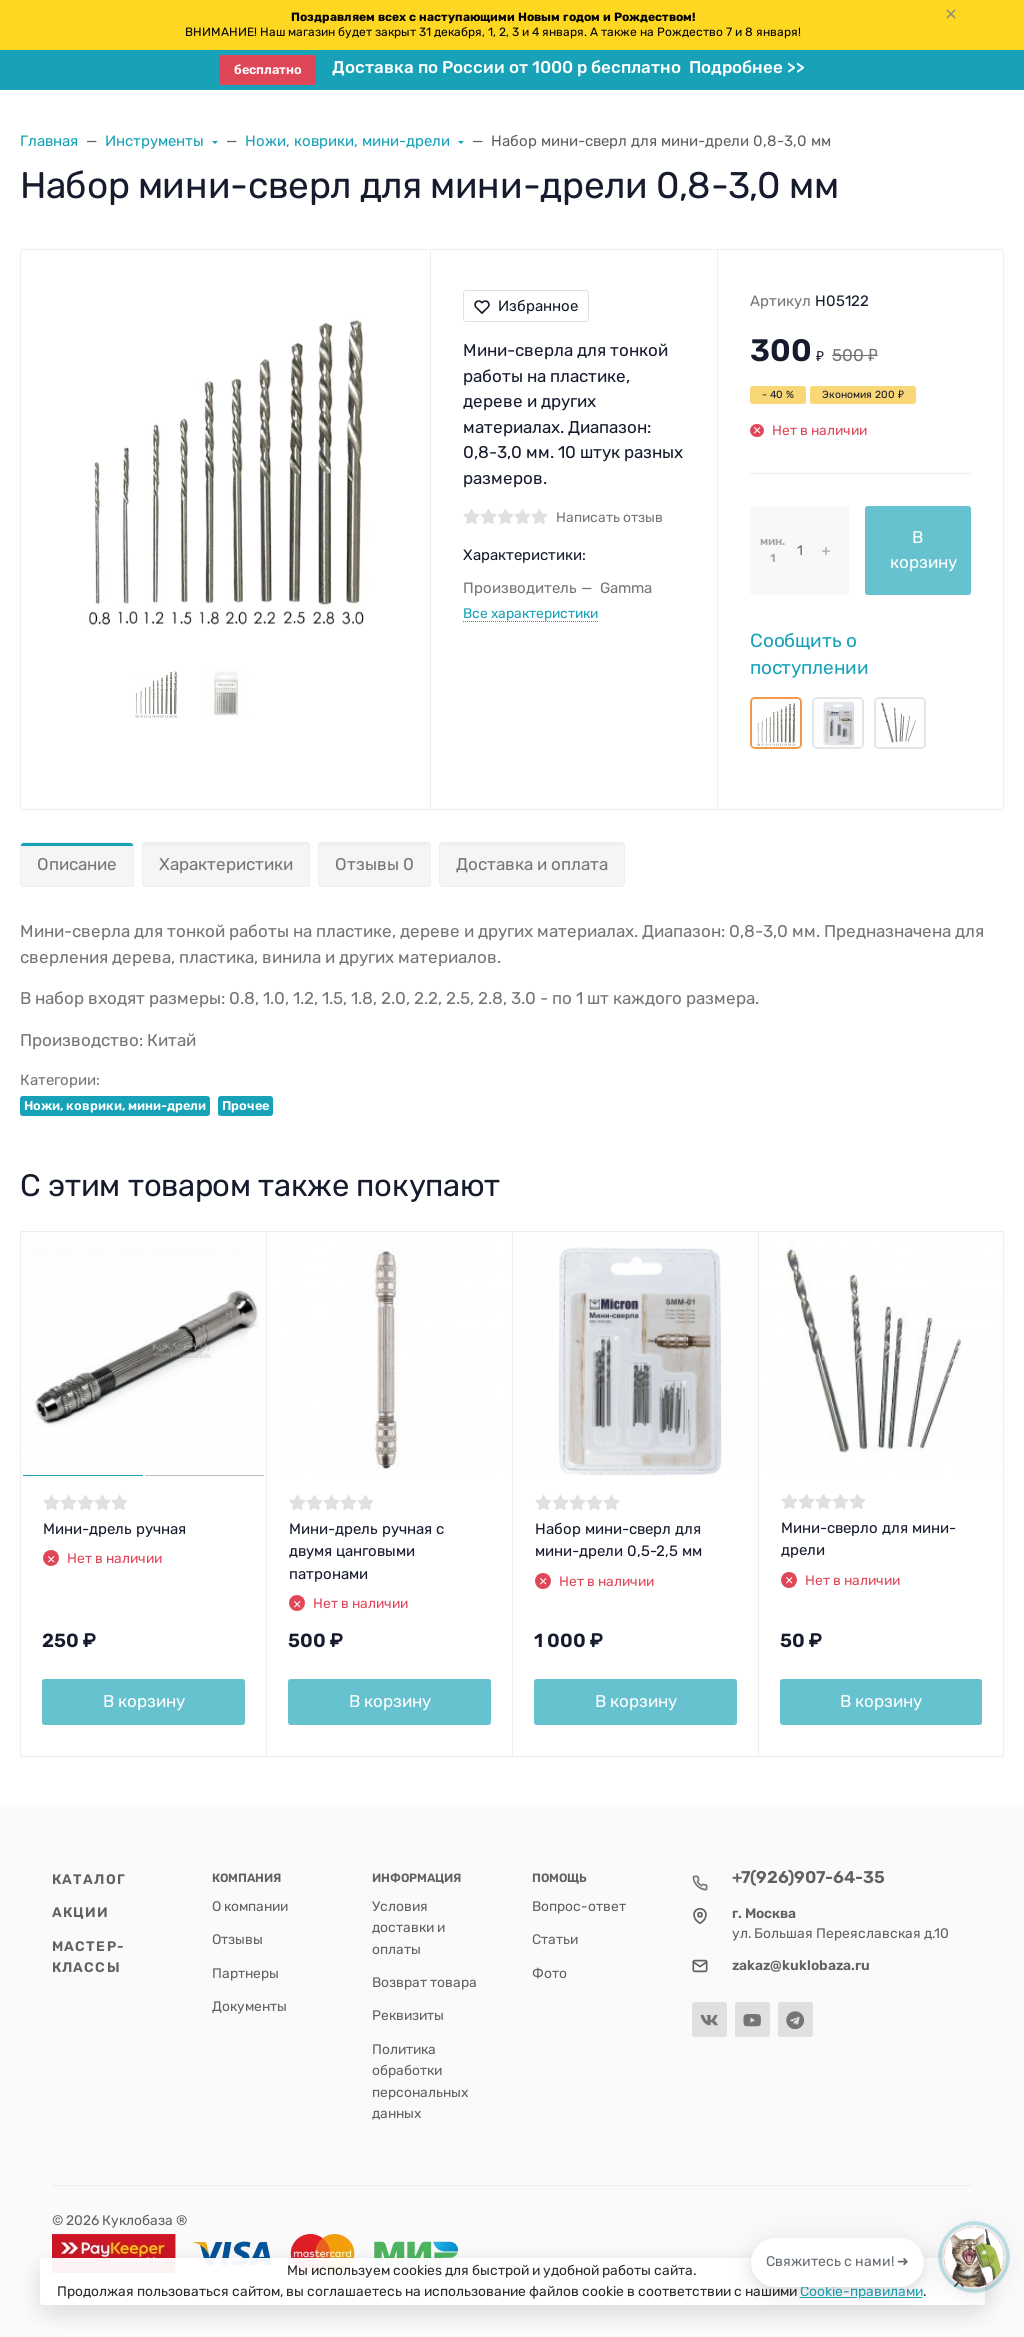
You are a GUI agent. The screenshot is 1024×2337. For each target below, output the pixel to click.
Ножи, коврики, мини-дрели (115, 1105)
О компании (250, 1906)
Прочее (245, 1105)
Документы (249, 2006)
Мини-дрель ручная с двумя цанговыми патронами (366, 1551)
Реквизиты (408, 2015)
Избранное (526, 306)
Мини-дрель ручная (114, 1529)
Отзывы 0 (374, 864)
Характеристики (226, 864)
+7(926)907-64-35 (808, 1877)
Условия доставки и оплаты (408, 1927)
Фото (549, 1973)
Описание (77, 864)
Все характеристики (530, 613)
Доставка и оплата (532, 864)
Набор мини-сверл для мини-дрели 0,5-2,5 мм (618, 1540)
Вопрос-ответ (579, 1906)
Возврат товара (424, 1982)
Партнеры (245, 1973)
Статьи (555, 1939)
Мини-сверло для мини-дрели (868, 1539)
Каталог (89, 1879)
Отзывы (237, 1939)
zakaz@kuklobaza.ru (801, 1965)
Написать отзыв (609, 517)
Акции (81, 1912)
